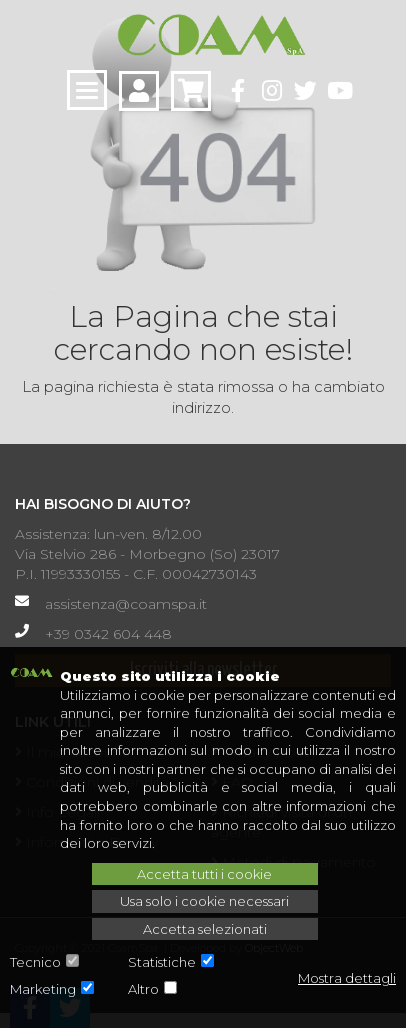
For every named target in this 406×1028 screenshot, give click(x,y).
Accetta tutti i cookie (204, 874)
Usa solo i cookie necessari (204, 901)
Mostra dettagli (347, 978)
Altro (143, 989)
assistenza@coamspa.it (126, 604)
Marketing (43, 989)
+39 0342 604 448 (108, 634)
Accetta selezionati (205, 929)
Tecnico (35, 962)
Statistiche (162, 962)
